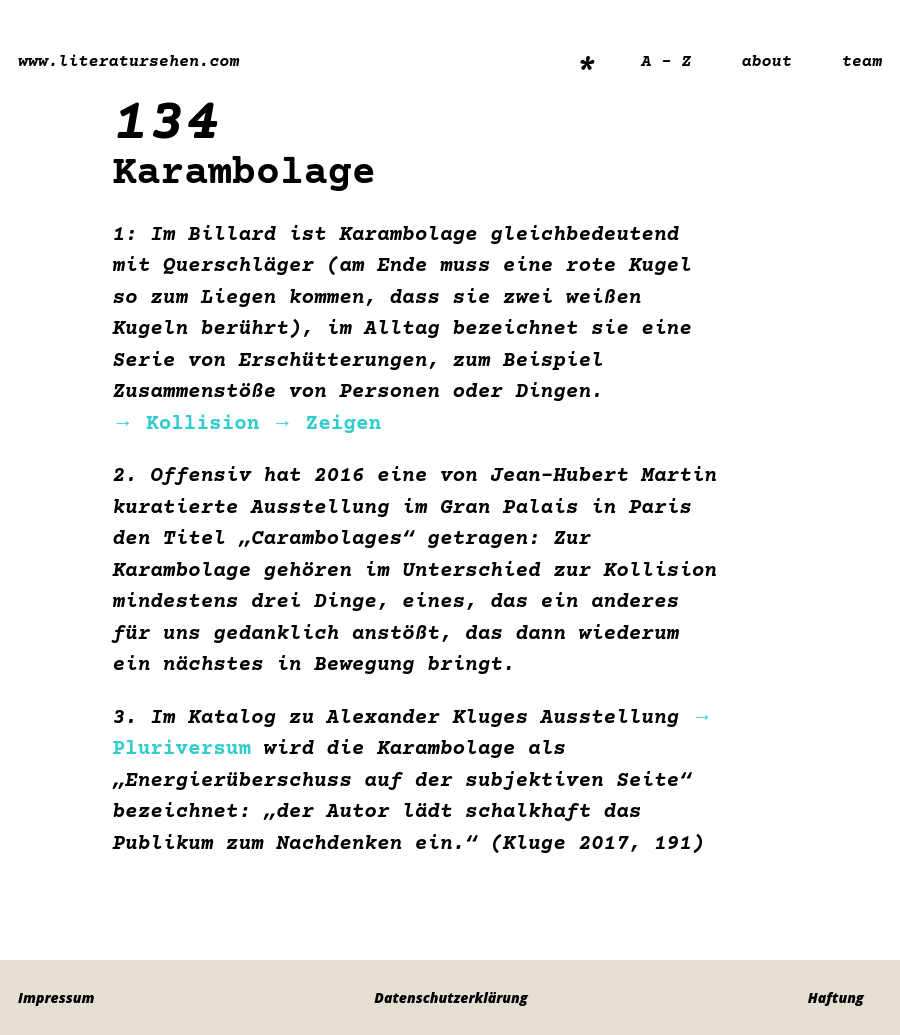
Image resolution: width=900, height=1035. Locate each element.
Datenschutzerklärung (450, 997)
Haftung (836, 997)
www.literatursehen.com (128, 62)
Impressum (56, 997)
